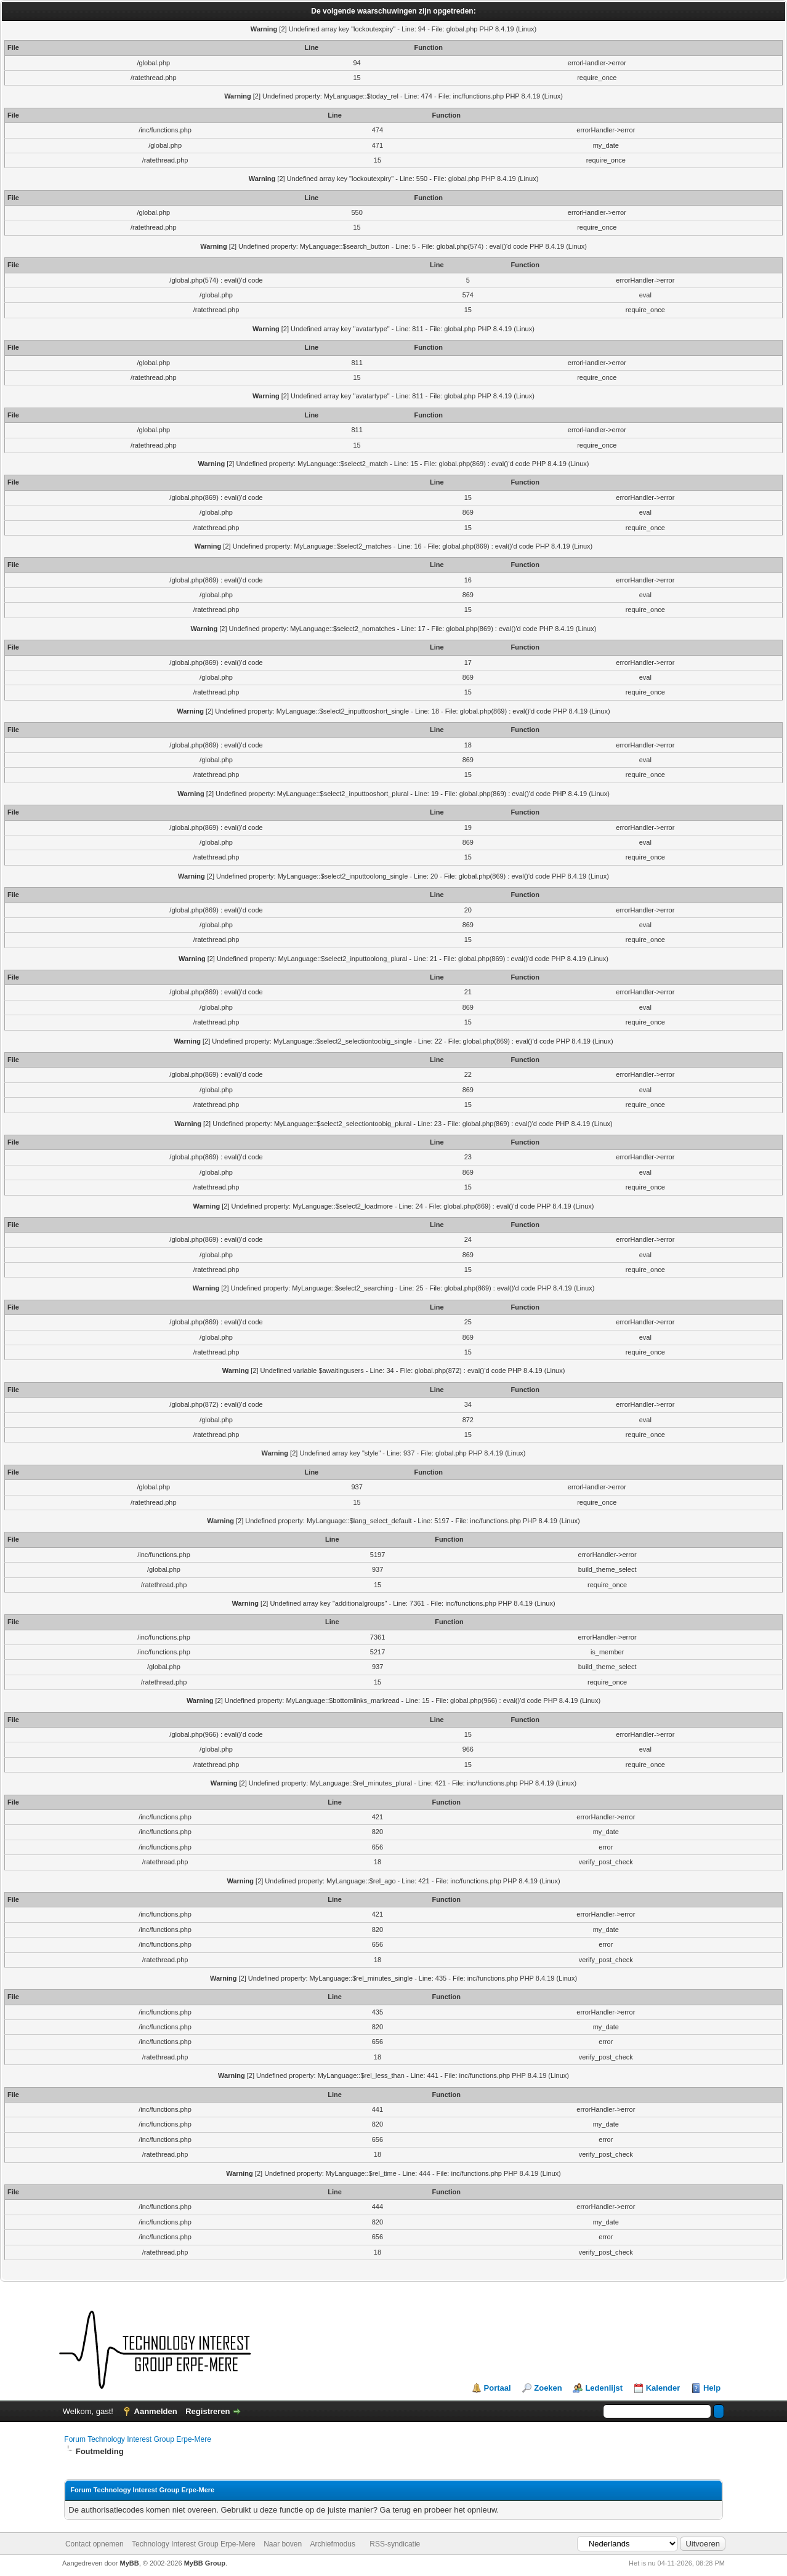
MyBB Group (204, 2563)
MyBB (129, 2563)
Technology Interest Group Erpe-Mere (194, 2544)
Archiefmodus (332, 2544)
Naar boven (283, 2544)
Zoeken (548, 2388)
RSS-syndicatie (394, 2544)
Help (711, 2388)
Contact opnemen (94, 2544)
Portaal (497, 2388)
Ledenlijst (604, 2388)
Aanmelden (155, 2411)
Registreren (207, 2411)
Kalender (663, 2388)
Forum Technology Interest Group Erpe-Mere (137, 2439)
